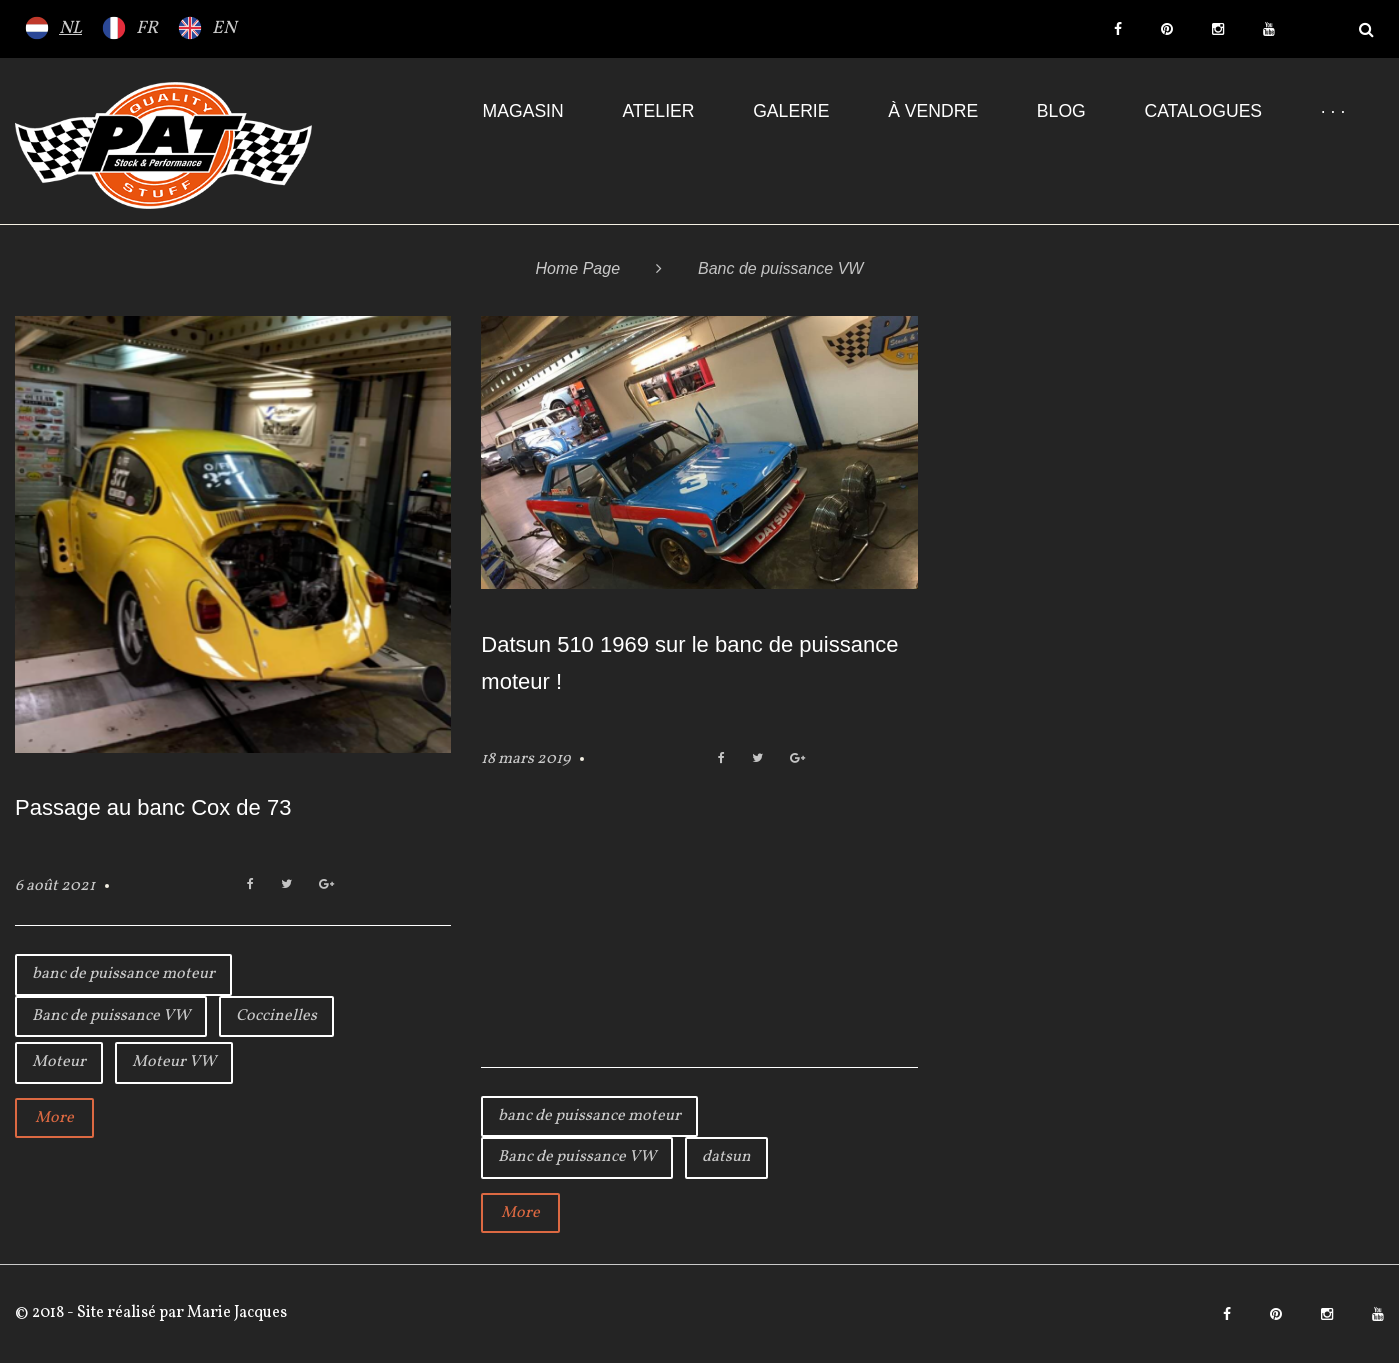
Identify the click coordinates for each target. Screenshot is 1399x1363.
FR (147, 28)
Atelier (658, 111)
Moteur (59, 1062)
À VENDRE (933, 111)
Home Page (578, 268)
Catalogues (1203, 111)
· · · (1333, 111)
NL (70, 28)
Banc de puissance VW (111, 1016)
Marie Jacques (235, 1313)
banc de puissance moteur (123, 974)
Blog (1061, 111)
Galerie (791, 111)
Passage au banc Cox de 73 (153, 807)
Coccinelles (276, 1016)
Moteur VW (174, 1062)
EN (224, 28)
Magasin (523, 111)
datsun (726, 1157)
